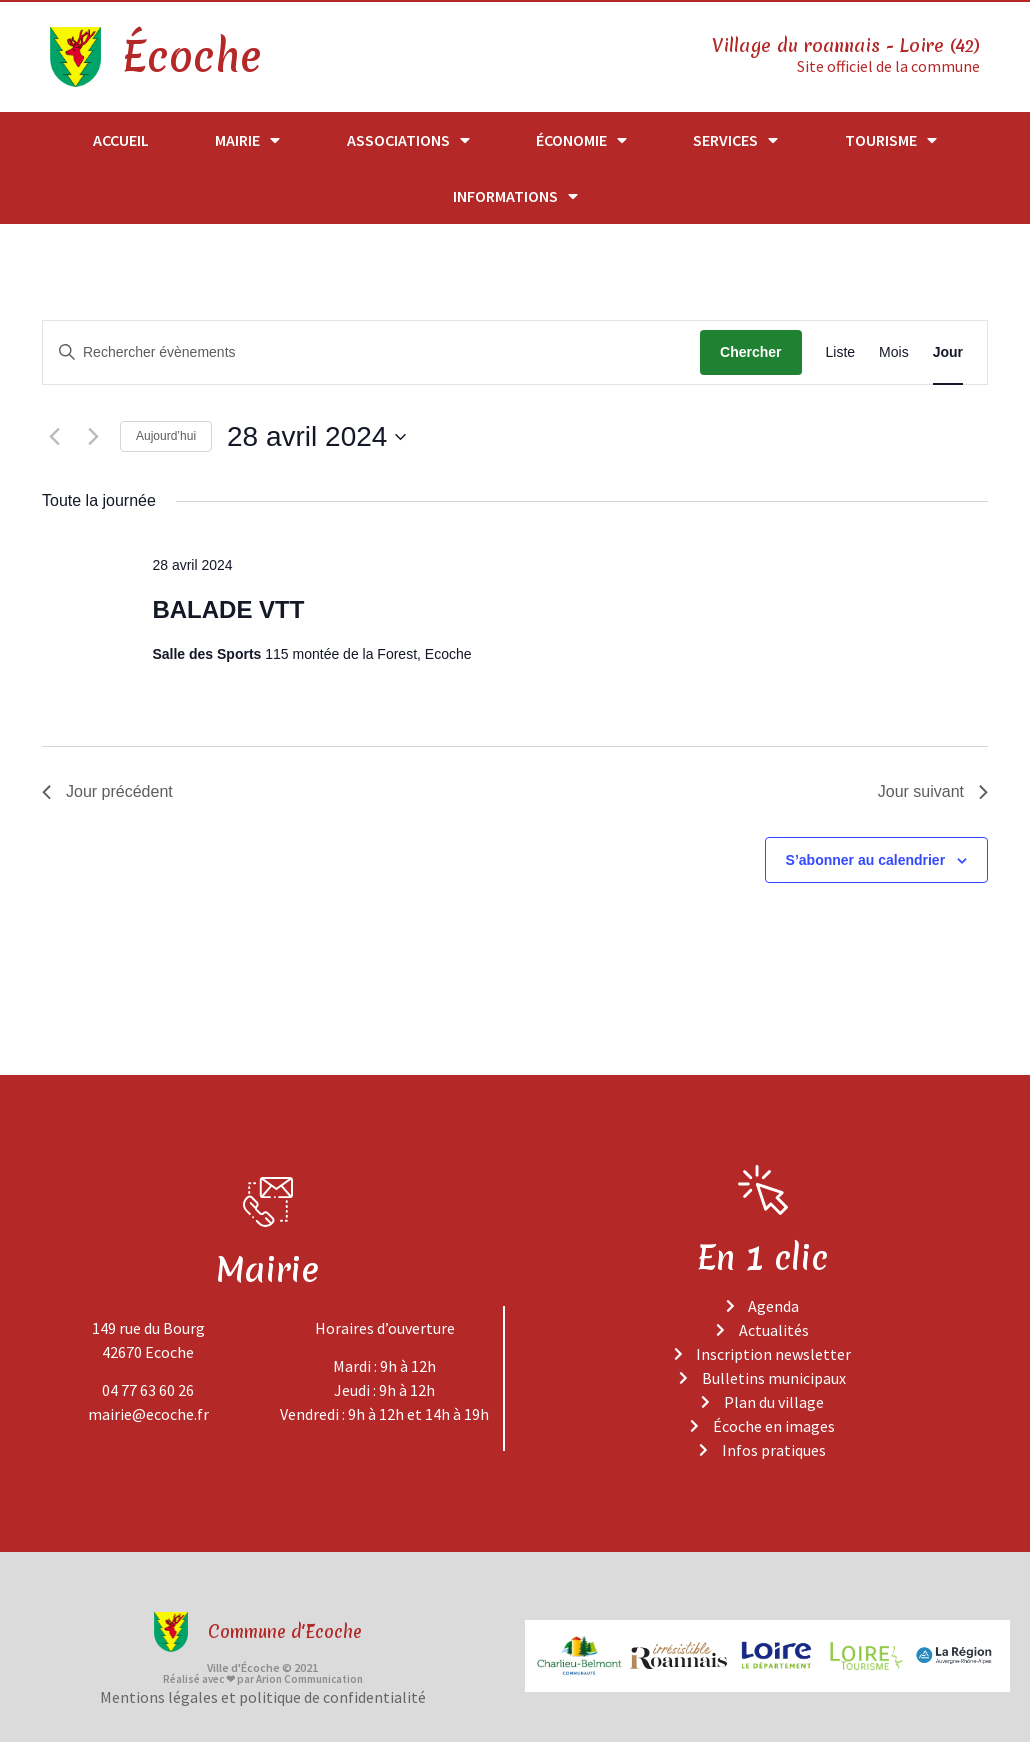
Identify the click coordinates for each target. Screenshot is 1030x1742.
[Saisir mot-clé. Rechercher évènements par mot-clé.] (371, 352)
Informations (515, 196)
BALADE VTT (228, 609)
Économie (581, 140)
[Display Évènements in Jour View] (948, 352)
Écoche (191, 57)
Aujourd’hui (166, 436)
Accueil (121, 140)
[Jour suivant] (93, 436)
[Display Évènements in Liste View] (841, 352)
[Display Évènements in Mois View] (894, 352)
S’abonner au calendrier (866, 859)
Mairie (247, 140)
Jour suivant (933, 791)
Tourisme (891, 140)
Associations (408, 140)
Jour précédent (107, 791)
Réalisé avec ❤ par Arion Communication (263, 1679)
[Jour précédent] (54, 436)
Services (735, 140)
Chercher (750, 352)
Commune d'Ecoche (285, 1631)
